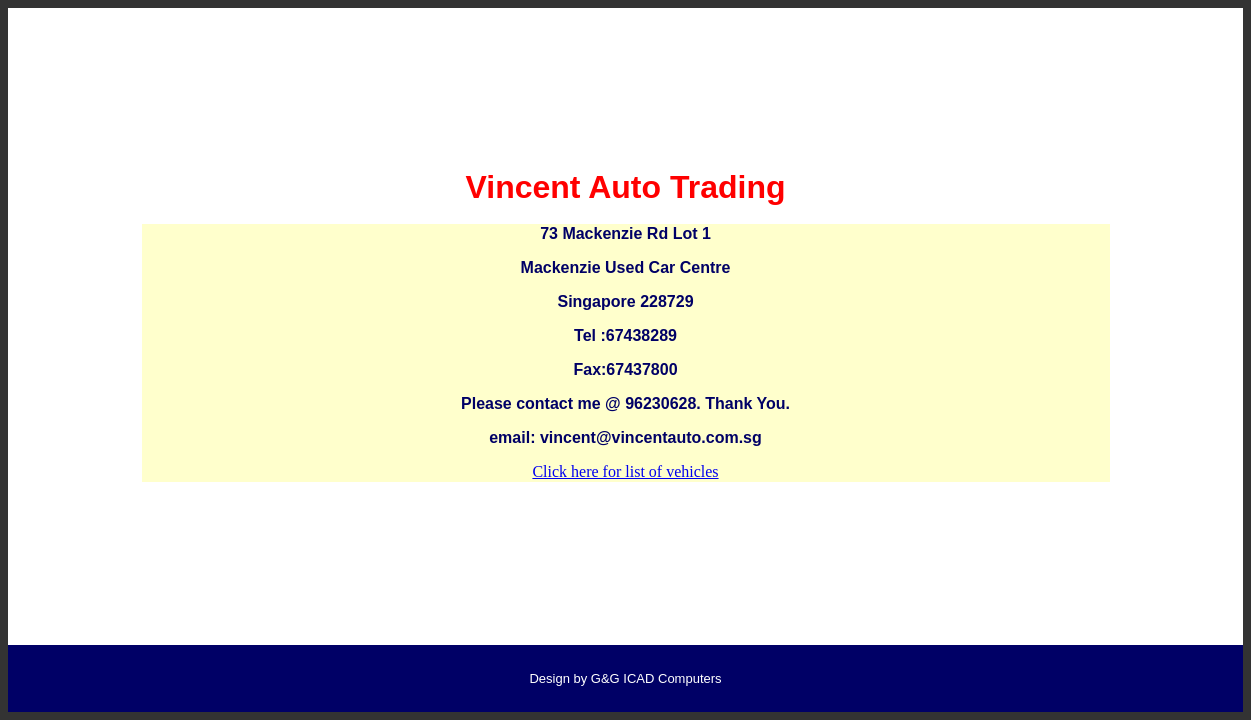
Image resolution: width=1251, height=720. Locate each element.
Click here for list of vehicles (625, 471)
